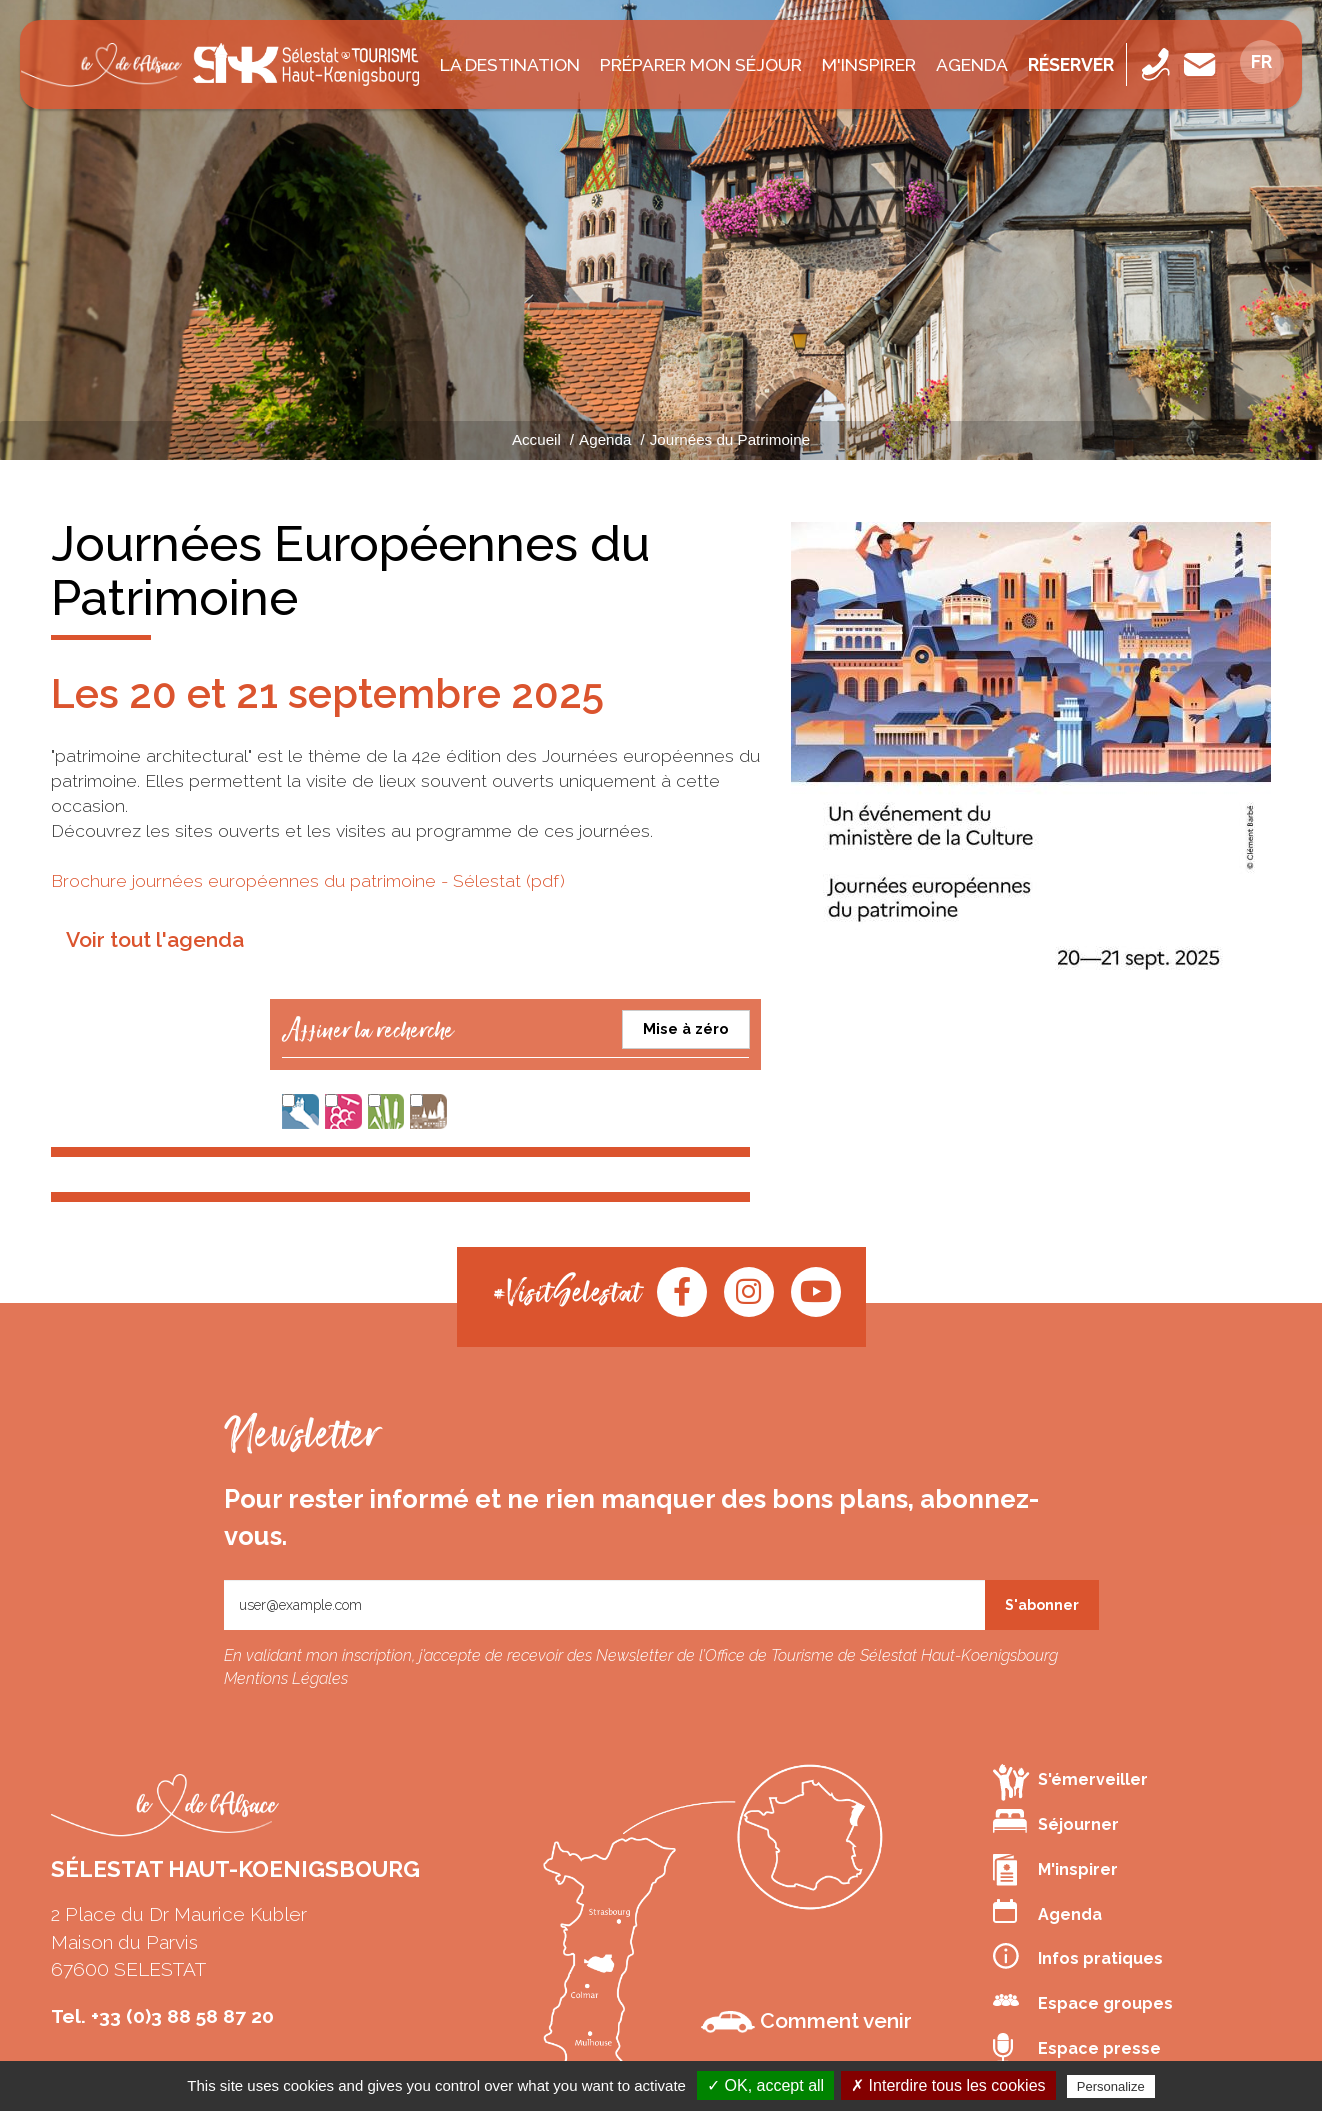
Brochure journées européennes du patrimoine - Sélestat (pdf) (308, 880)
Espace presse (1077, 2049)
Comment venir (806, 2021)
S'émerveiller (1070, 1781)
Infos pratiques (1078, 1956)
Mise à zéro (686, 1028)
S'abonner (1042, 1605)
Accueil (536, 439)
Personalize (1111, 2086)
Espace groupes (1083, 2001)
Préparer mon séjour (701, 64)
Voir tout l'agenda (155, 939)
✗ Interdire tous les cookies (948, 2085)
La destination (510, 64)
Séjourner (1056, 1821)
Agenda (972, 64)
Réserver (1071, 64)
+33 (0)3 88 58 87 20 (182, 2016)
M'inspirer (869, 64)
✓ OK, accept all (765, 2085)
